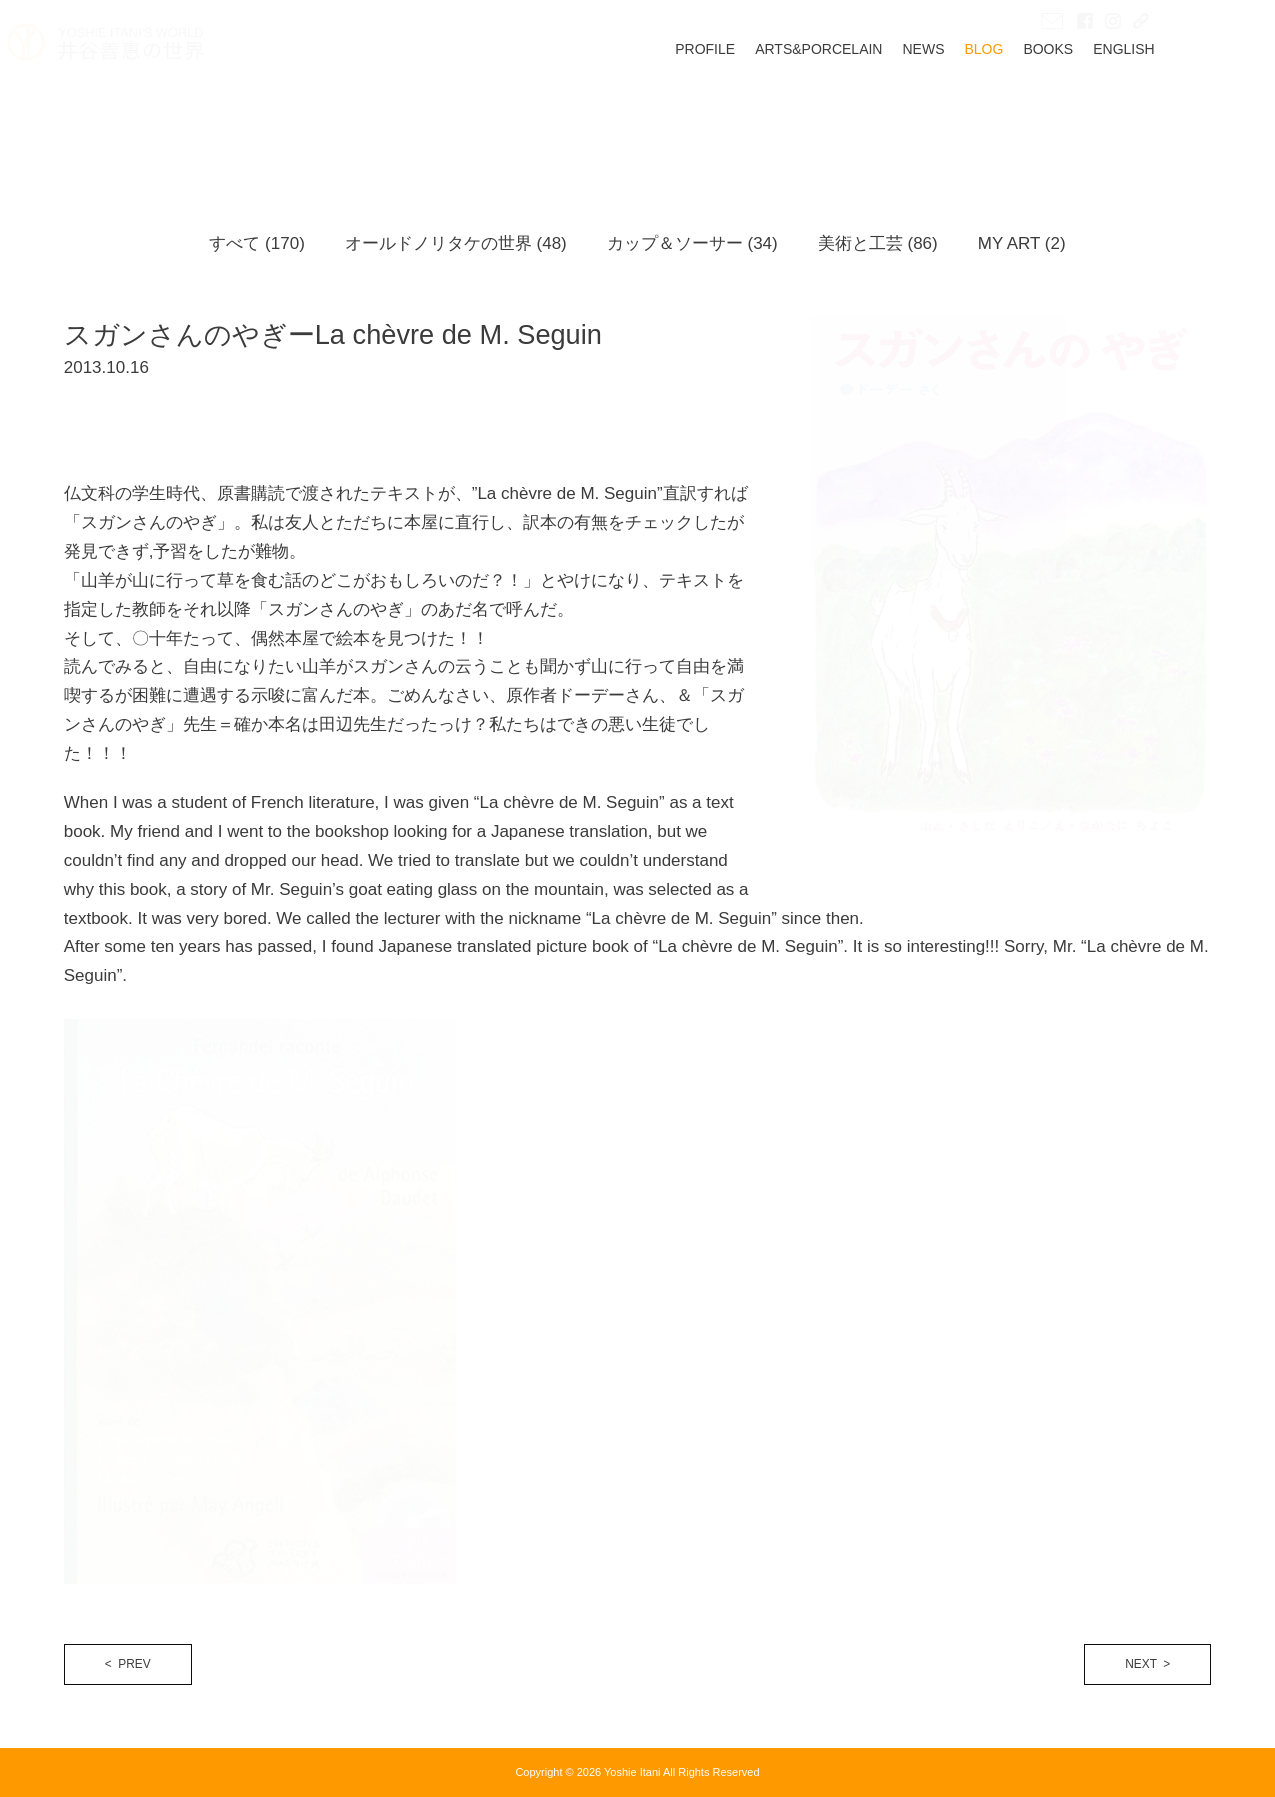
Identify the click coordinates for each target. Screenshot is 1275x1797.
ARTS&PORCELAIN (875, 107)
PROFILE (762, 107)
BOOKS (1105, 107)
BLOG (1040, 107)
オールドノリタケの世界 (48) (456, 243)
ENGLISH (1180, 107)
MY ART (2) (1022, 243)
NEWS (980, 107)
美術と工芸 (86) (878, 243)
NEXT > (1147, 1664)
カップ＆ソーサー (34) (692, 243)
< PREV (128, 1664)
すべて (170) (256, 243)
